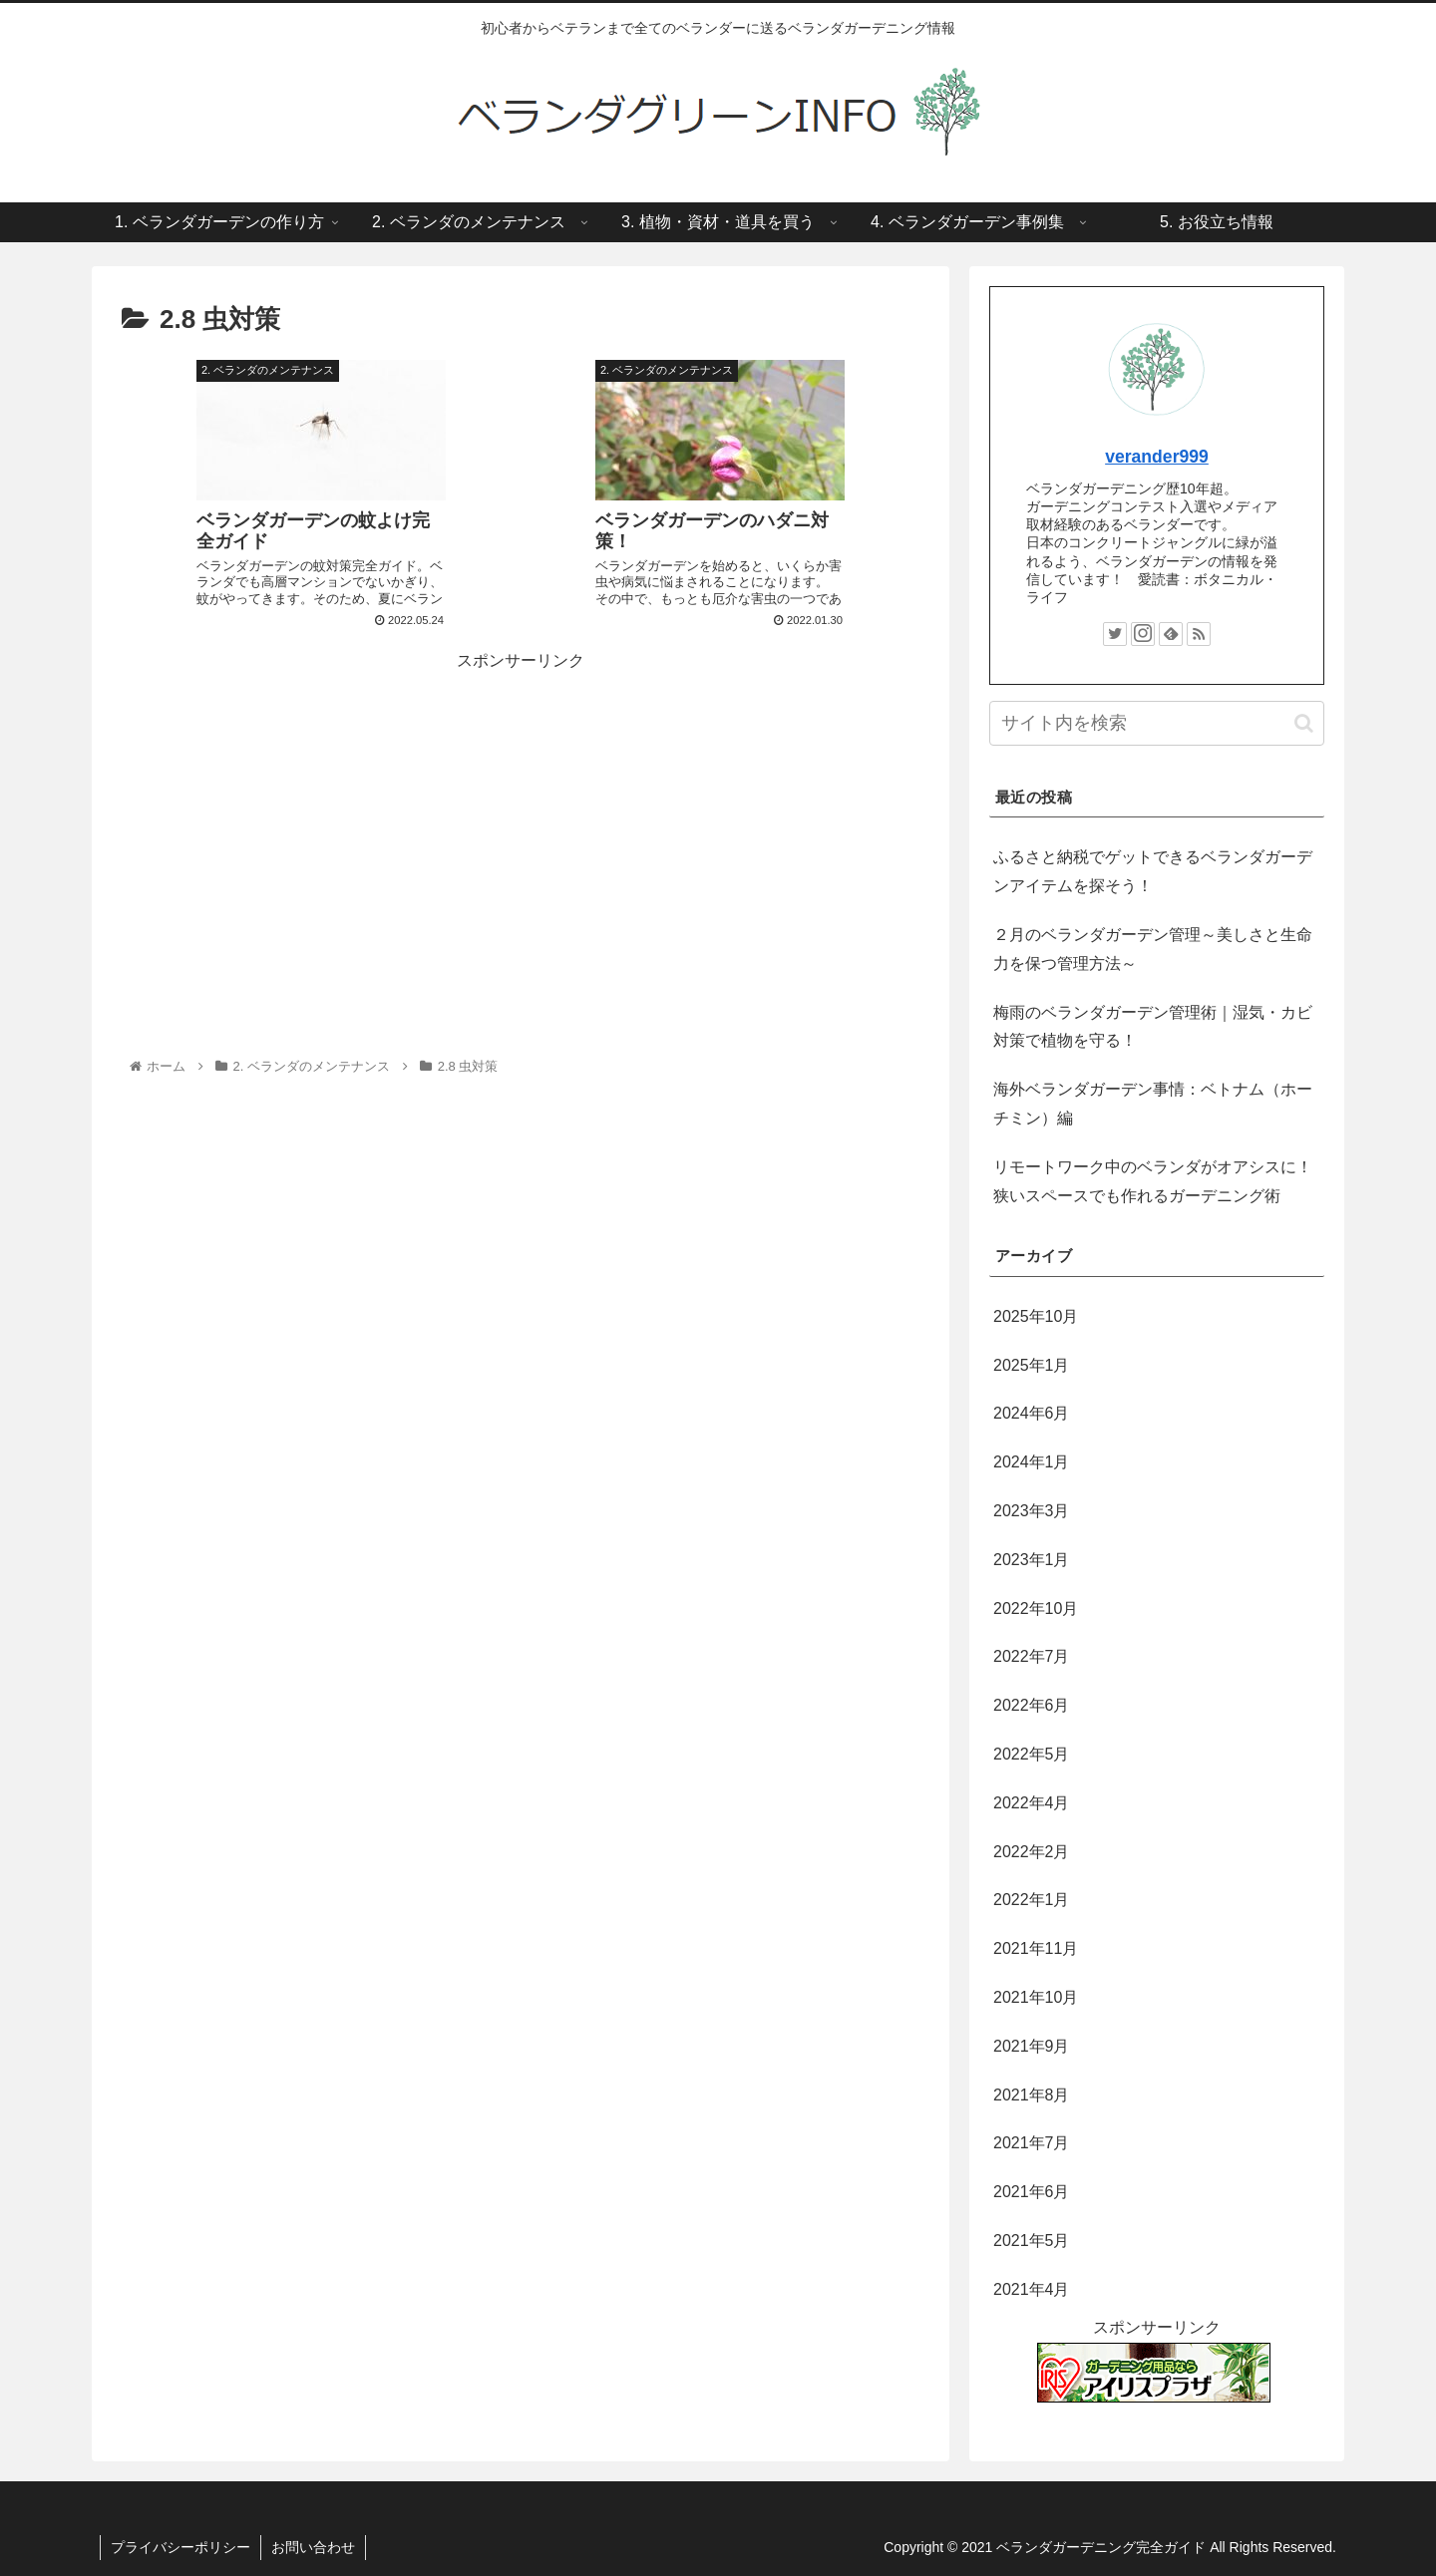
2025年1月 (1031, 1365)
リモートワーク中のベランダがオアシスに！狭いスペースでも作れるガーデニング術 (1152, 1181)
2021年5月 (1031, 2240)
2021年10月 (1035, 1997)
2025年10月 (1035, 1316)
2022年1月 (1031, 1899)
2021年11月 (1035, 1948)
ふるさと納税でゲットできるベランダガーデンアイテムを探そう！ (1152, 871)
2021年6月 (1031, 2191)
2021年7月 (1031, 2142)
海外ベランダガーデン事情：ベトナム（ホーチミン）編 (1152, 1104)
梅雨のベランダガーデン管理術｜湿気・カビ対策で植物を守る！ (1152, 1027)
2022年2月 (1031, 1851)
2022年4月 (1031, 1802)
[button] (1303, 723)
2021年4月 (1031, 2289)
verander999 (1157, 457)
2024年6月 (1031, 1413)
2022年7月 (1031, 1656)
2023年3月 (1031, 1510)
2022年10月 (1035, 1608)
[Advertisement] (520, 815)
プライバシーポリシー (180, 2547)
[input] (1156, 723)
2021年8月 (1031, 2095)
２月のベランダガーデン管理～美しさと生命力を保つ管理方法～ (1152, 949)
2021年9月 (1031, 2046)
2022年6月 (1031, 1705)
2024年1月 (1031, 1461)
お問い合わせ (313, 2547)
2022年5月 (1031, 1754)
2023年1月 (1031, 1559)
